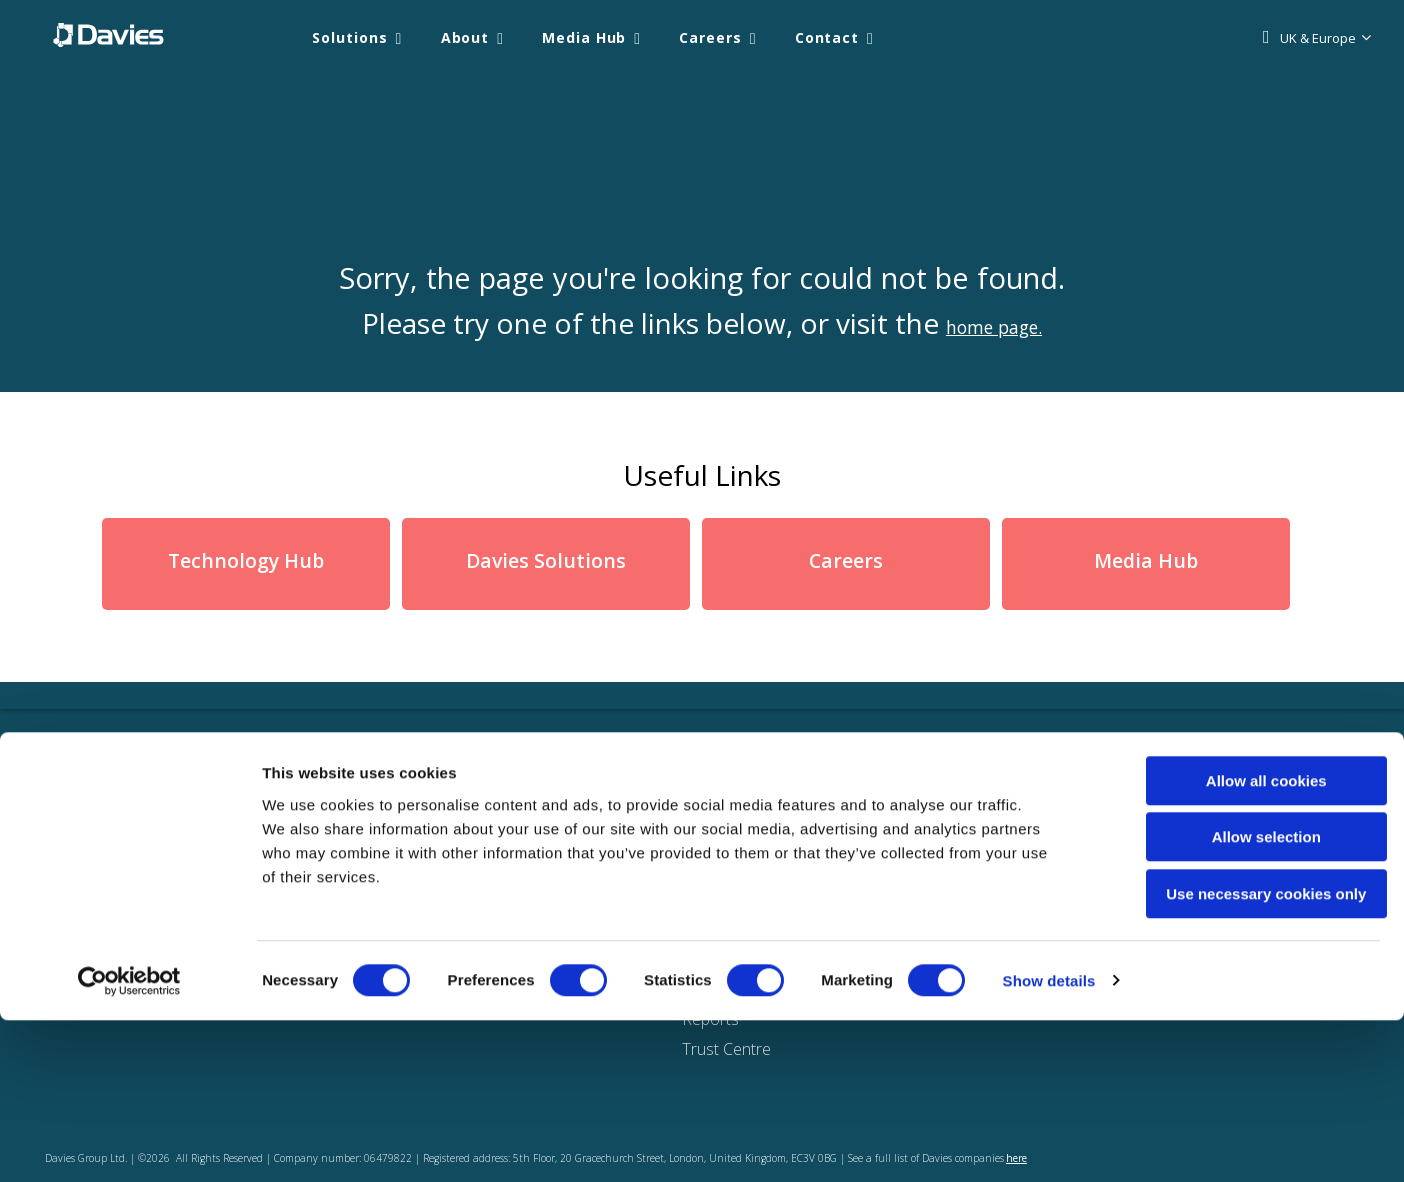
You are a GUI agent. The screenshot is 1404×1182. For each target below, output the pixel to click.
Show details (1049, 1142)
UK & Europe (1318, 38)
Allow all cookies (1237, 942)
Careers (710, 37)
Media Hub (584, 37)
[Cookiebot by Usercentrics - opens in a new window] (129, 1143)
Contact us (917, 877)
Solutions (349, 37)
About (465, 37)
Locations (914, 847)
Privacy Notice (733, 877)
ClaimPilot (542, 877)
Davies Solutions (546, 562)
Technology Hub (246, 562)
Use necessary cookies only (1237, 1055)
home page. (994, 323)
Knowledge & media (372, 877)
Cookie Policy (729, 847)
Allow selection (1236, 999)
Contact (827, 37)
